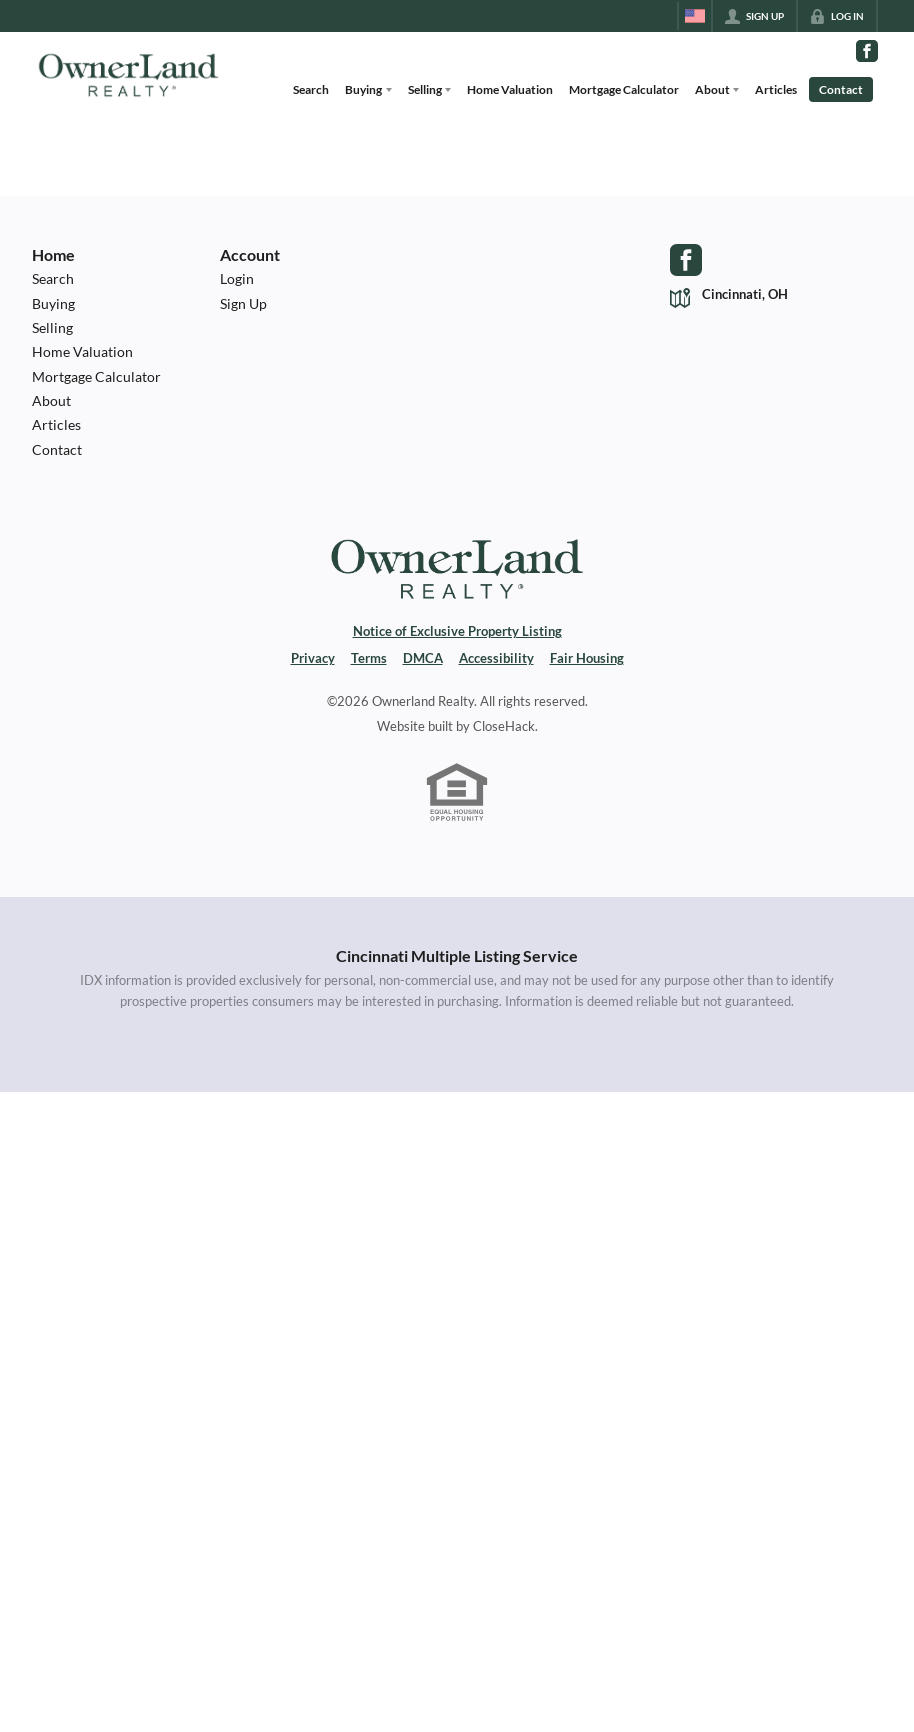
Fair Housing (587, 658)
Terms (369, 658)
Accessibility (496, 658)
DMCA (423, 658)
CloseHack (504, 726)
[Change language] (695, 16)
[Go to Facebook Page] (867, 51)
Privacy (313, 658)
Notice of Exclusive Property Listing (457, 631)
